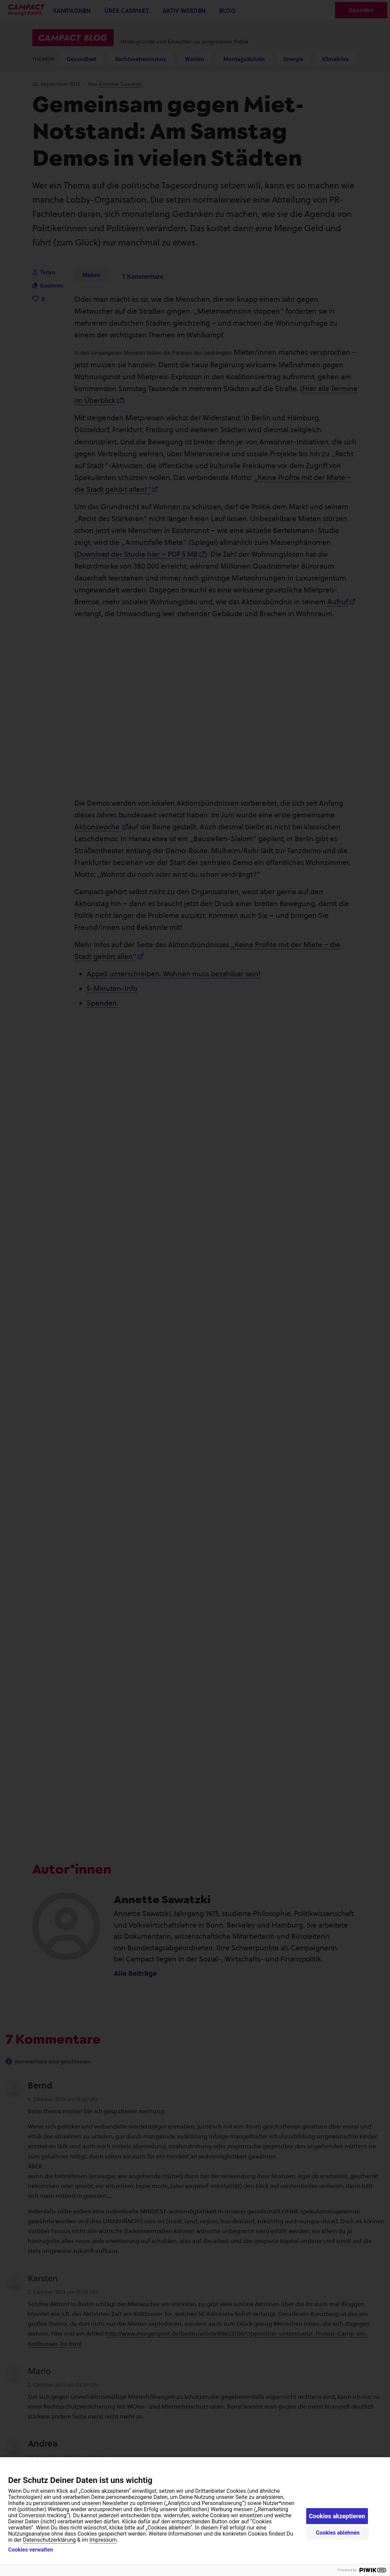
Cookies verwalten (30, 2550)
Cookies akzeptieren (337, 2516)
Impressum (103, 2540)
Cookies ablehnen (338, 2532)
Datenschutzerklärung (49, 2540)
